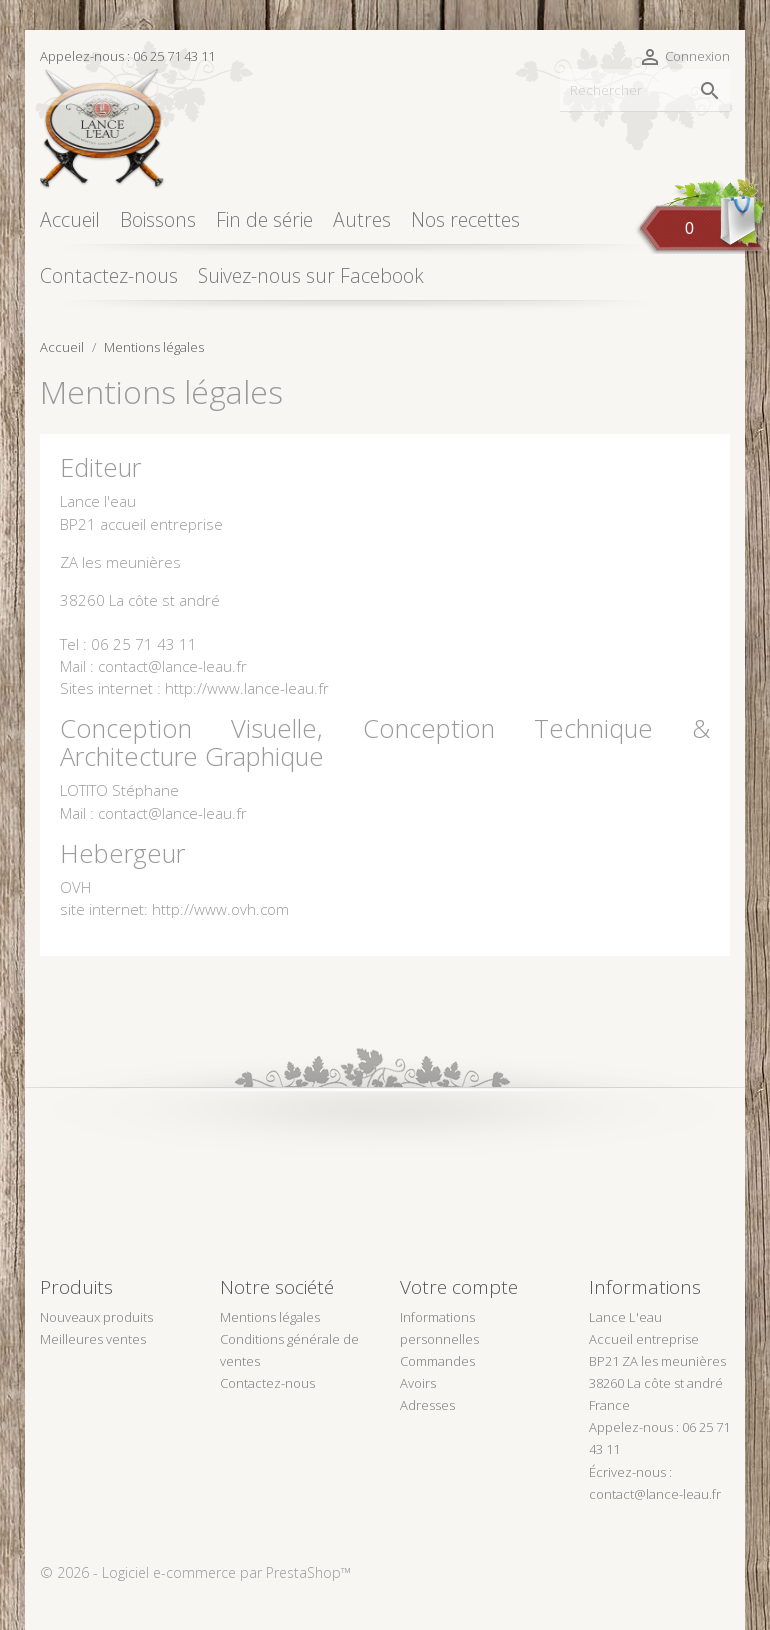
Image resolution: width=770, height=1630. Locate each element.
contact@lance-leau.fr (655, 1494)
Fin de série (264, 219)
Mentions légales (270, 1317)
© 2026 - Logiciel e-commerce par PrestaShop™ (195, 1572)
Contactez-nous (109, 275)
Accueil (70, 219)
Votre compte (459, 1287)
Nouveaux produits (96, 1317)
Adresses (427, 1405)
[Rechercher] (645, 90)
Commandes (437, 1361)
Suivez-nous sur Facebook (311, 275)
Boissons (158, 219)
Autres (362, 219)
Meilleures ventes (93, 1339)
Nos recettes (465, 219)
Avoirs (418, 1383)
